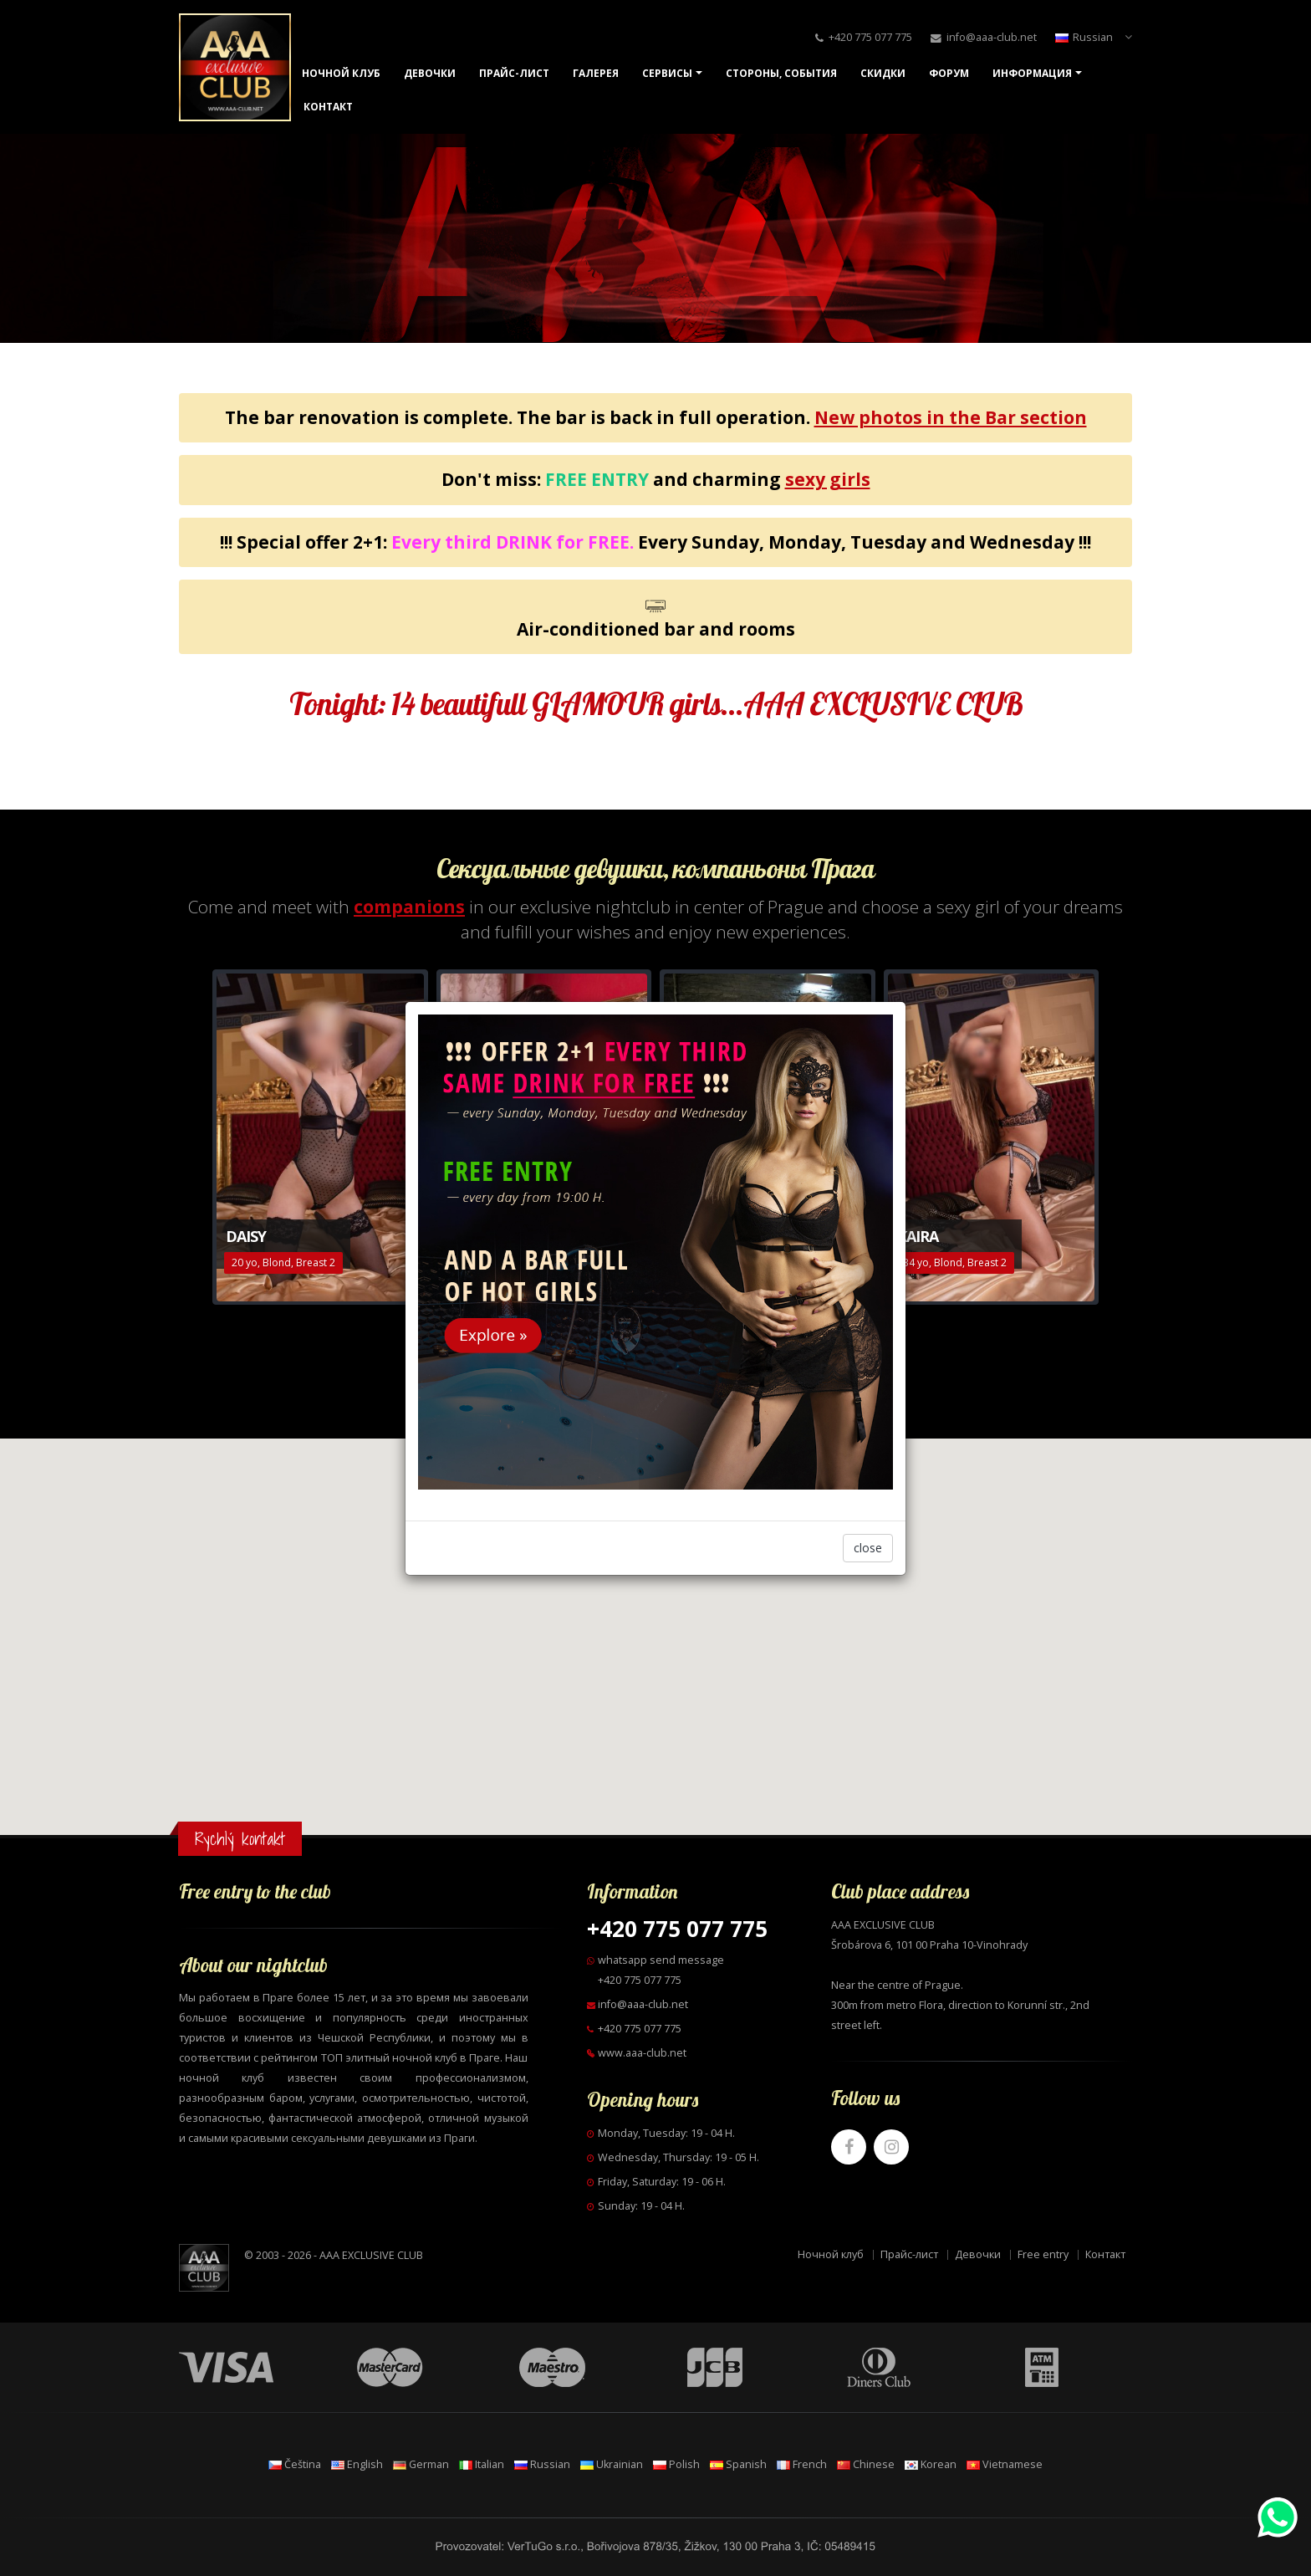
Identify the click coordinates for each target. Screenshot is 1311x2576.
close (868, 1548)
